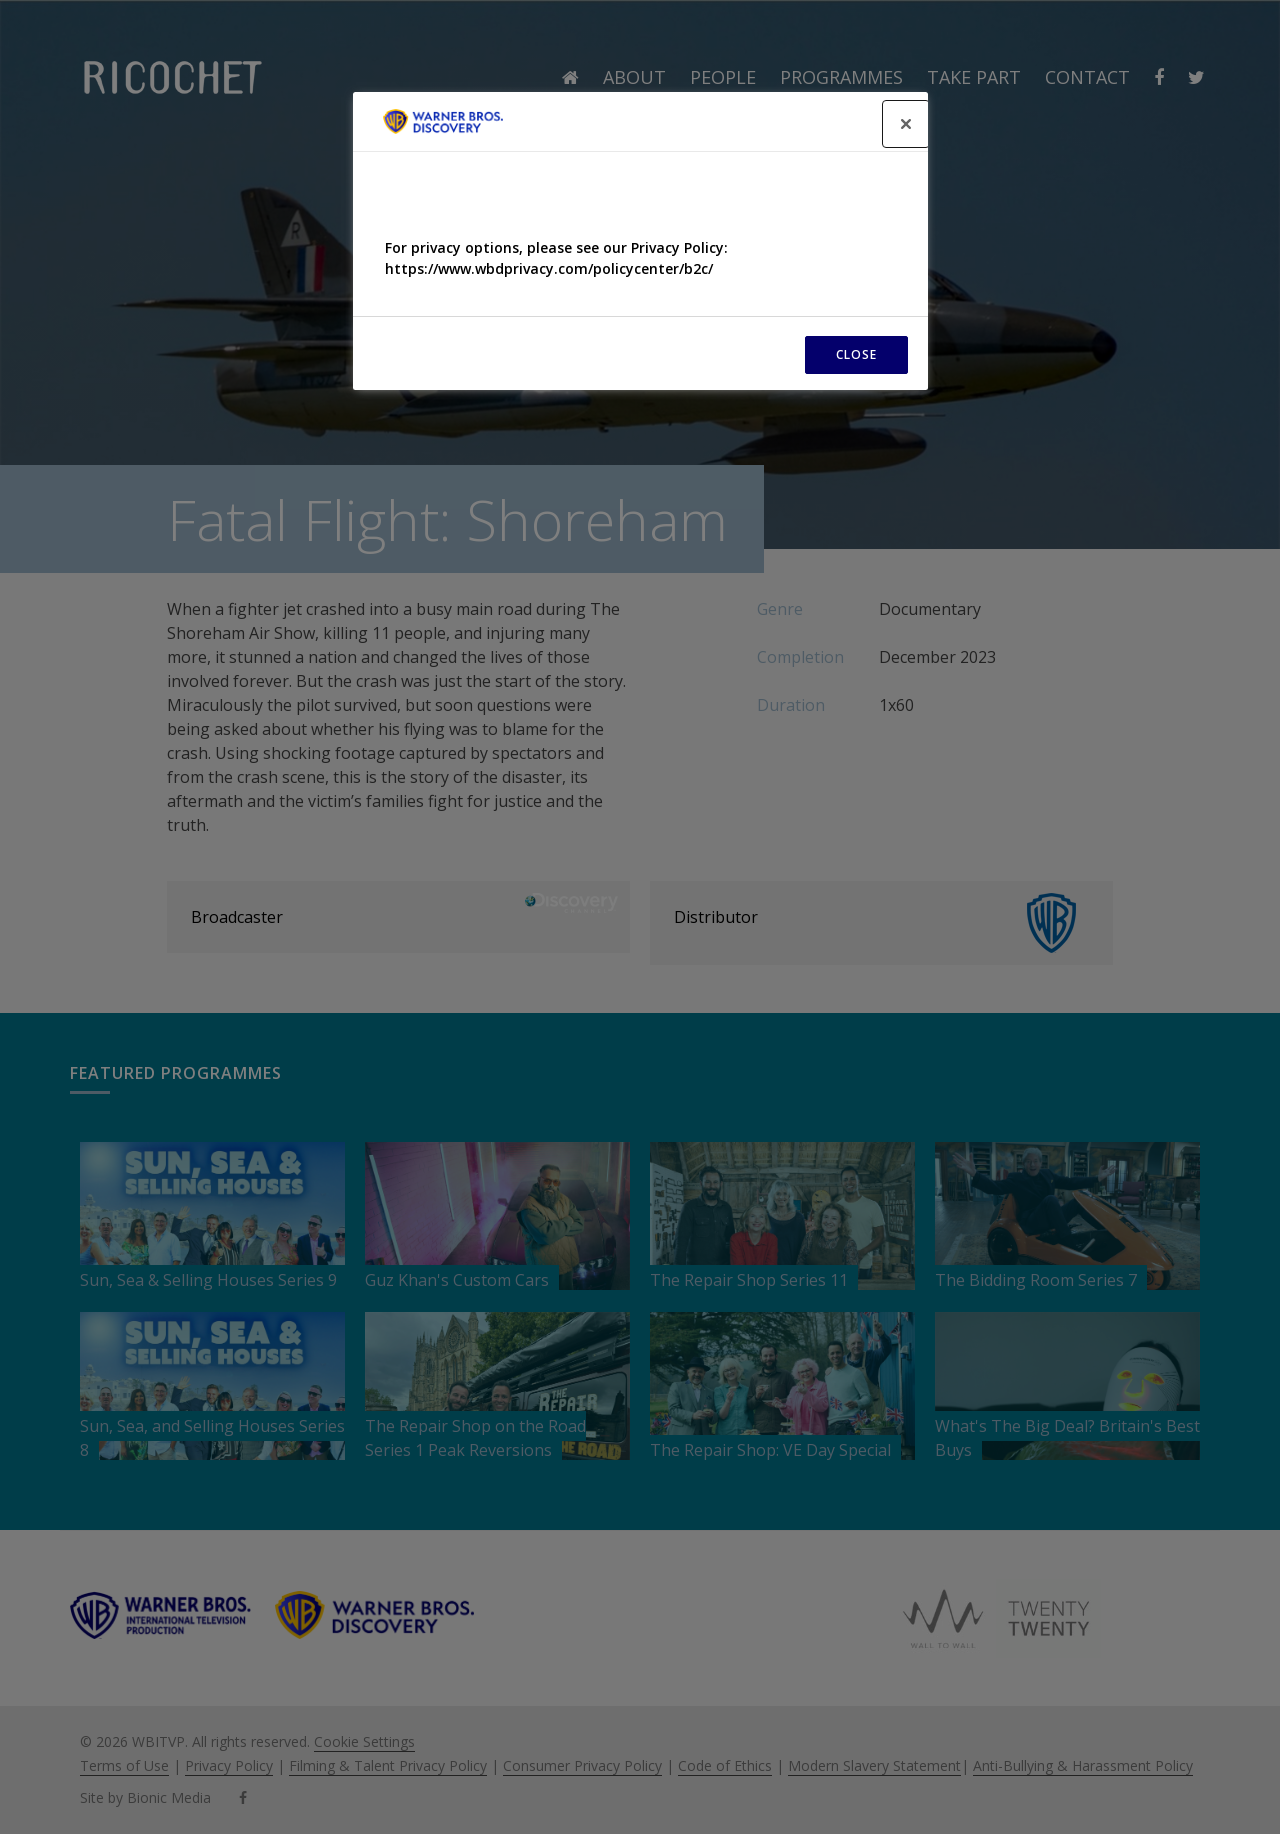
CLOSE (856, 354)
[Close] (906, 124)
